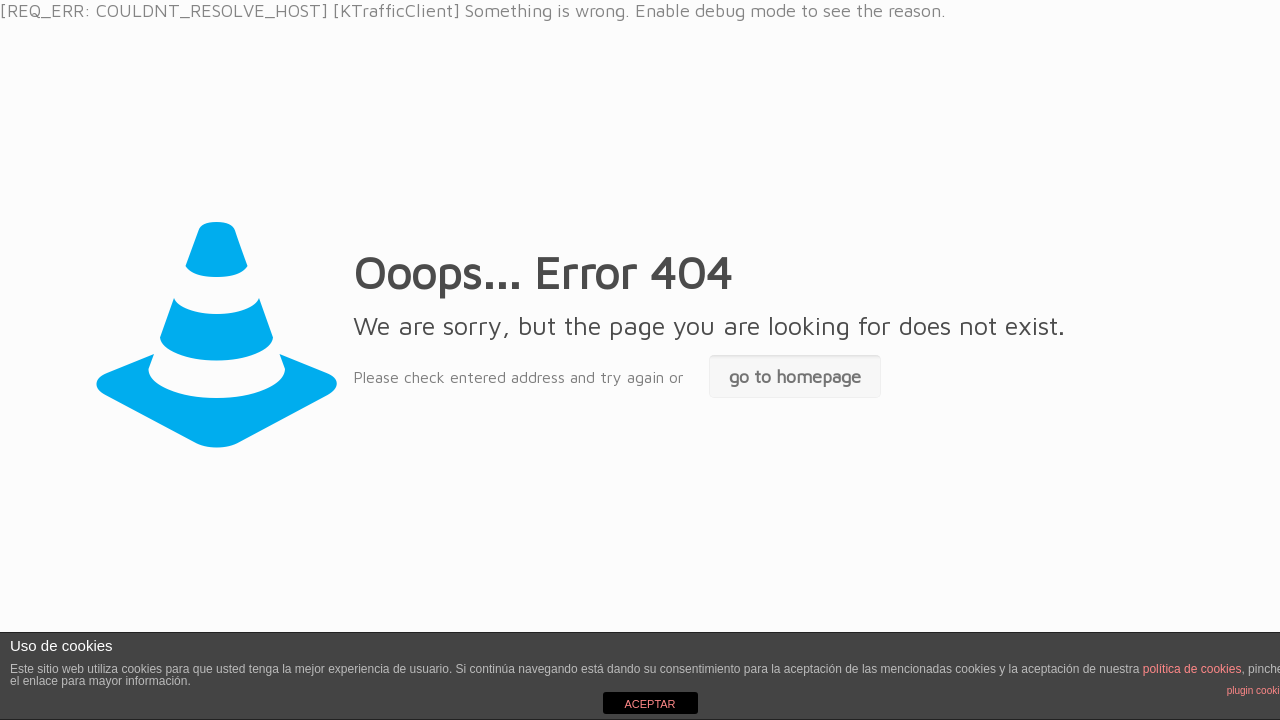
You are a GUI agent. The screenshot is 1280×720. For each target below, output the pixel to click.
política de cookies (1192, 669)
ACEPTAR (649, 704)
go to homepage (795, 376)
